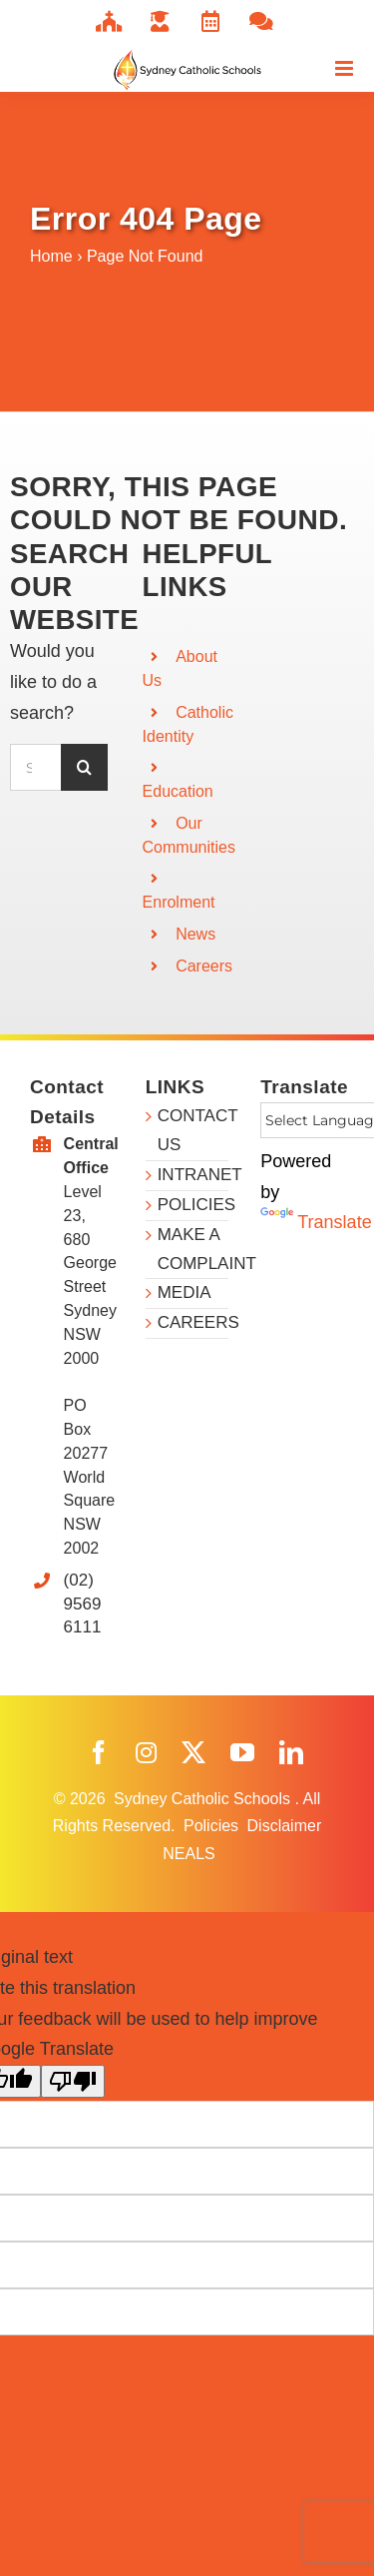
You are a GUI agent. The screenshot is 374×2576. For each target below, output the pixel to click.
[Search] (84, 767)
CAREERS (193, 1322)
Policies (213, 1825)
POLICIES (193, 1204)
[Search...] (35, 767)
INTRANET (193, 1174)
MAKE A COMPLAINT (193, 1249)
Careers (204, 966)
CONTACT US (193, 1130)
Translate (315, 1222)
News (195, 934)
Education (178, 791)
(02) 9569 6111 (83, 1604)
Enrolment (179, 902)
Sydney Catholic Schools (204, 1798)
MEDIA (184, 1292)
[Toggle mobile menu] (345, 68)
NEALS (188, 1853)
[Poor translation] (73, 2081)
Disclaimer (284, 1825)
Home (51, 256)
